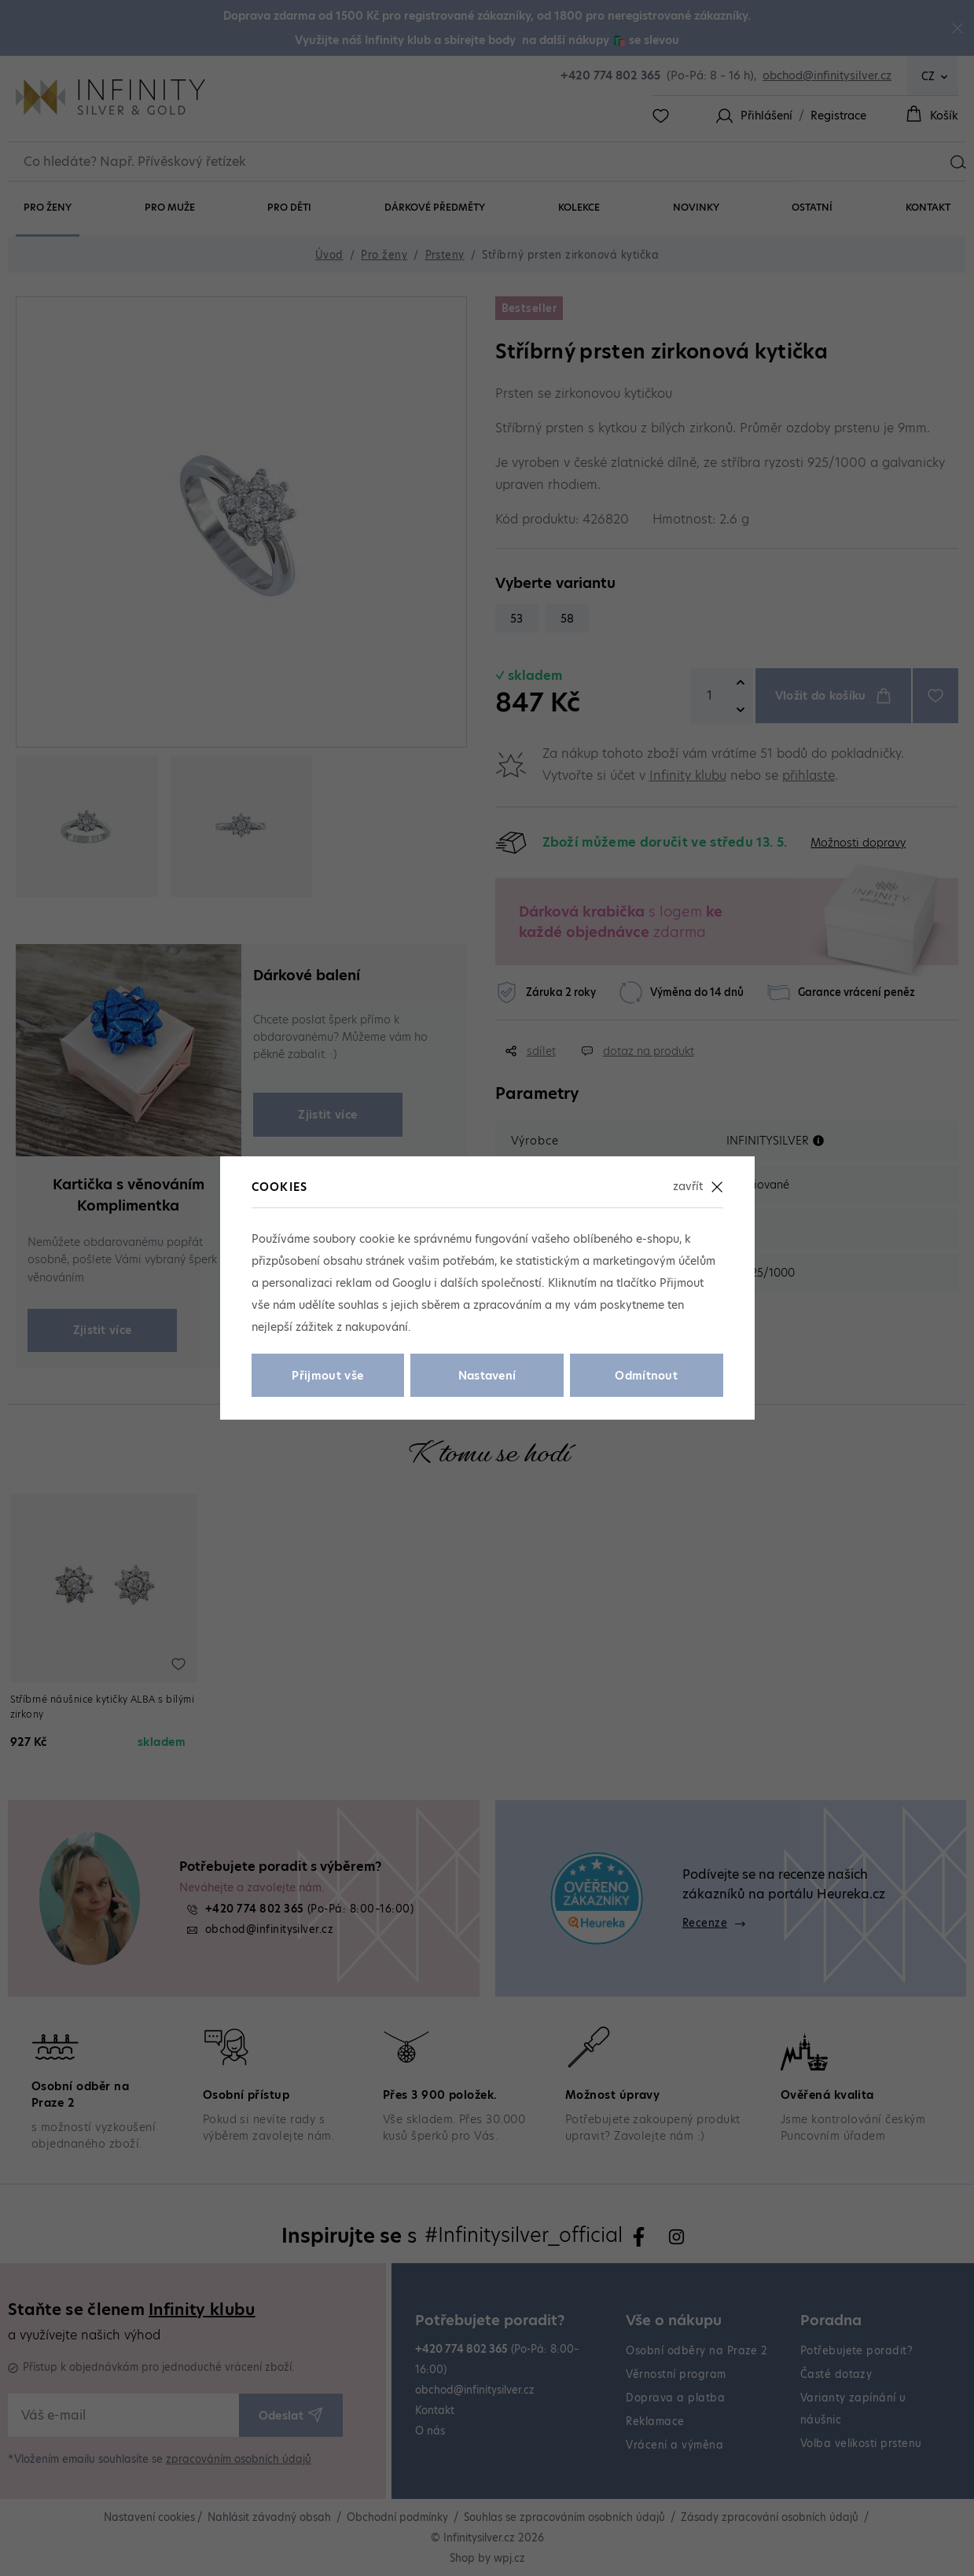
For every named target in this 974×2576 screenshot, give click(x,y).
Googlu (411, 1283)
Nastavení (487, 1376)
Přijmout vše (327, 1376)
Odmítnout (646, 1376)
